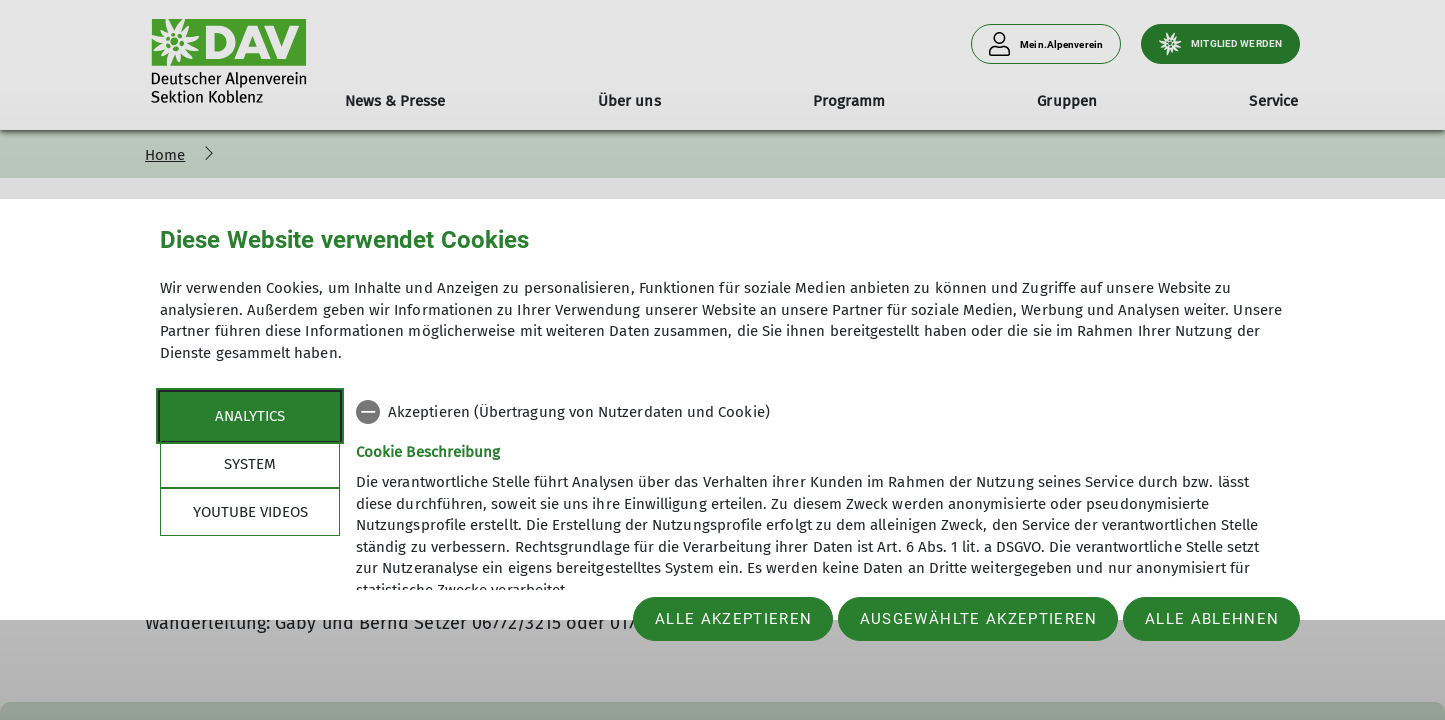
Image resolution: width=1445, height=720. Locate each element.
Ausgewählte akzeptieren (979, 619)
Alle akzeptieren (733, 619)
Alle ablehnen (1212, 619)
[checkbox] (820, 412)
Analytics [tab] (250, 416)
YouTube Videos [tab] (250, 512)
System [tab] (250, 464)
